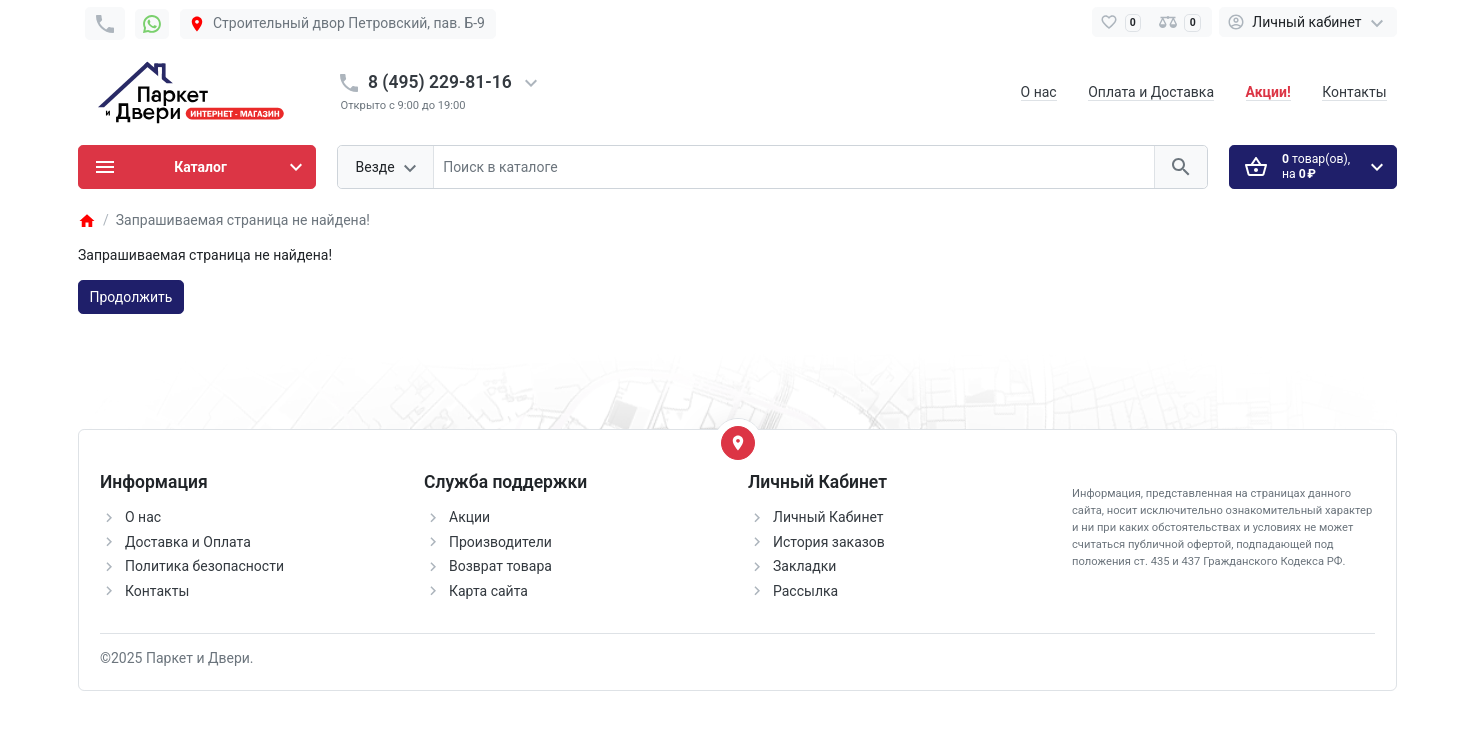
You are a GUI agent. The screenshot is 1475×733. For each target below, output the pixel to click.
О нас (1039, 92)
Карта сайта (488, 591)
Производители (500, 542)
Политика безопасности (204, 566)
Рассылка (805, 591)
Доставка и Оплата (188, 542)
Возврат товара (500, 566)
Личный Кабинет (828, 517)
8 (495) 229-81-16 (440, 82)
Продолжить (131, 297)
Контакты (1354, 92)
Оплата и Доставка (1151, 92)
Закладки (804, 566)
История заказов (829, 542)
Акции (469, 517)
